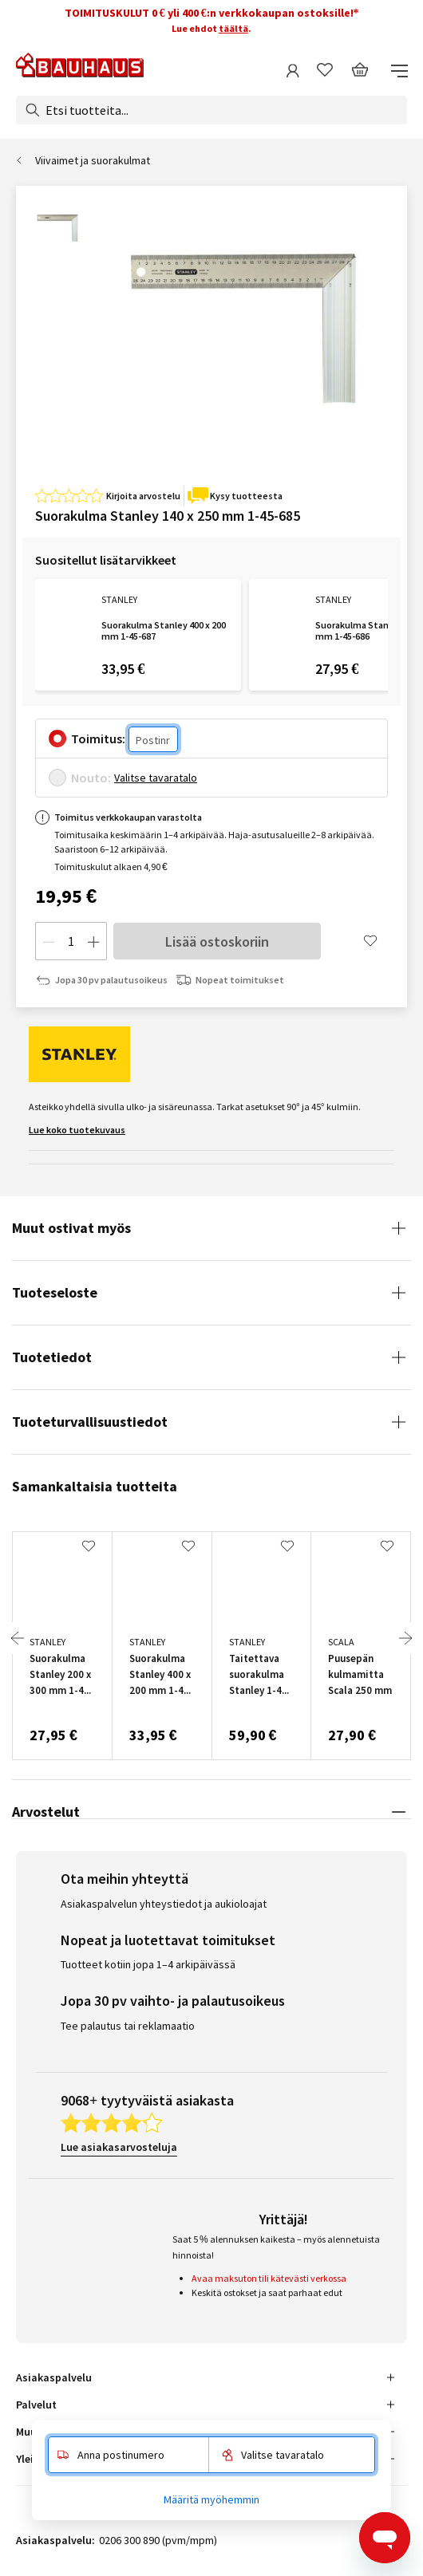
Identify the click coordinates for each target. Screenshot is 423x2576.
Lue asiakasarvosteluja (119, 2147)
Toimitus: (98, 738)
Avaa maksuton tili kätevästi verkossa (269, 2278)
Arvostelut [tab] (46, 1811)
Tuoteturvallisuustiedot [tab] (90, 1421)
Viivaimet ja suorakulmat (92, 160)
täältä (233, 28)
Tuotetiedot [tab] (52, 1357)
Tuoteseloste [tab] (54, 1292)
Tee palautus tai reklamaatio (128, 2026)
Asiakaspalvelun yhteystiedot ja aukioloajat (164, 1904)
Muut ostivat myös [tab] (71, 1228)
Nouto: (91, 778)
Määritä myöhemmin (211, 2499)
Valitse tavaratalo (155, 777)
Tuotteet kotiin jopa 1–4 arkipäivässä (148, 1964)
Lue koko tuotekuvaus (77, 1130)
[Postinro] (153, 739)
